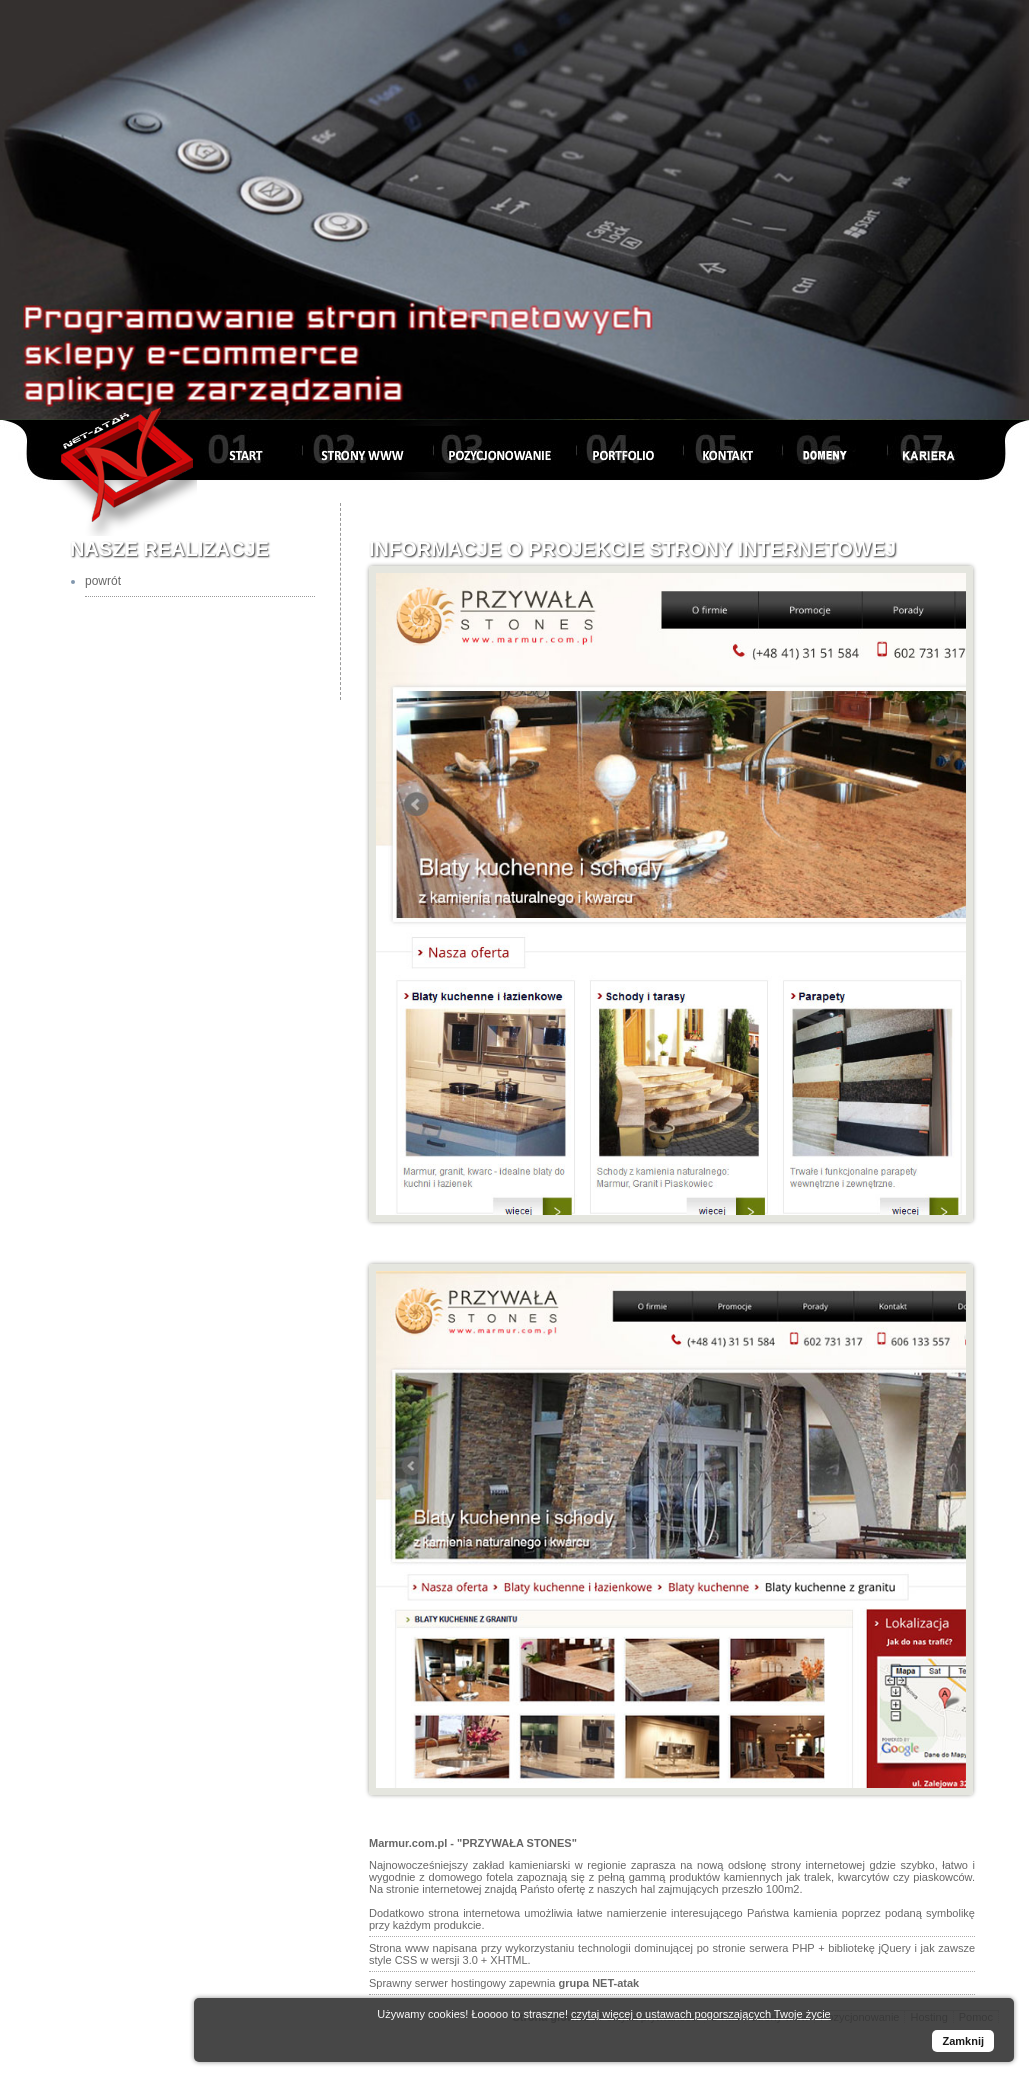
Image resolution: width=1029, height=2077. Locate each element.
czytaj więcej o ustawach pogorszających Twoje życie (701, 2014)
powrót (103, 581)
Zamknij (963, 2041)
